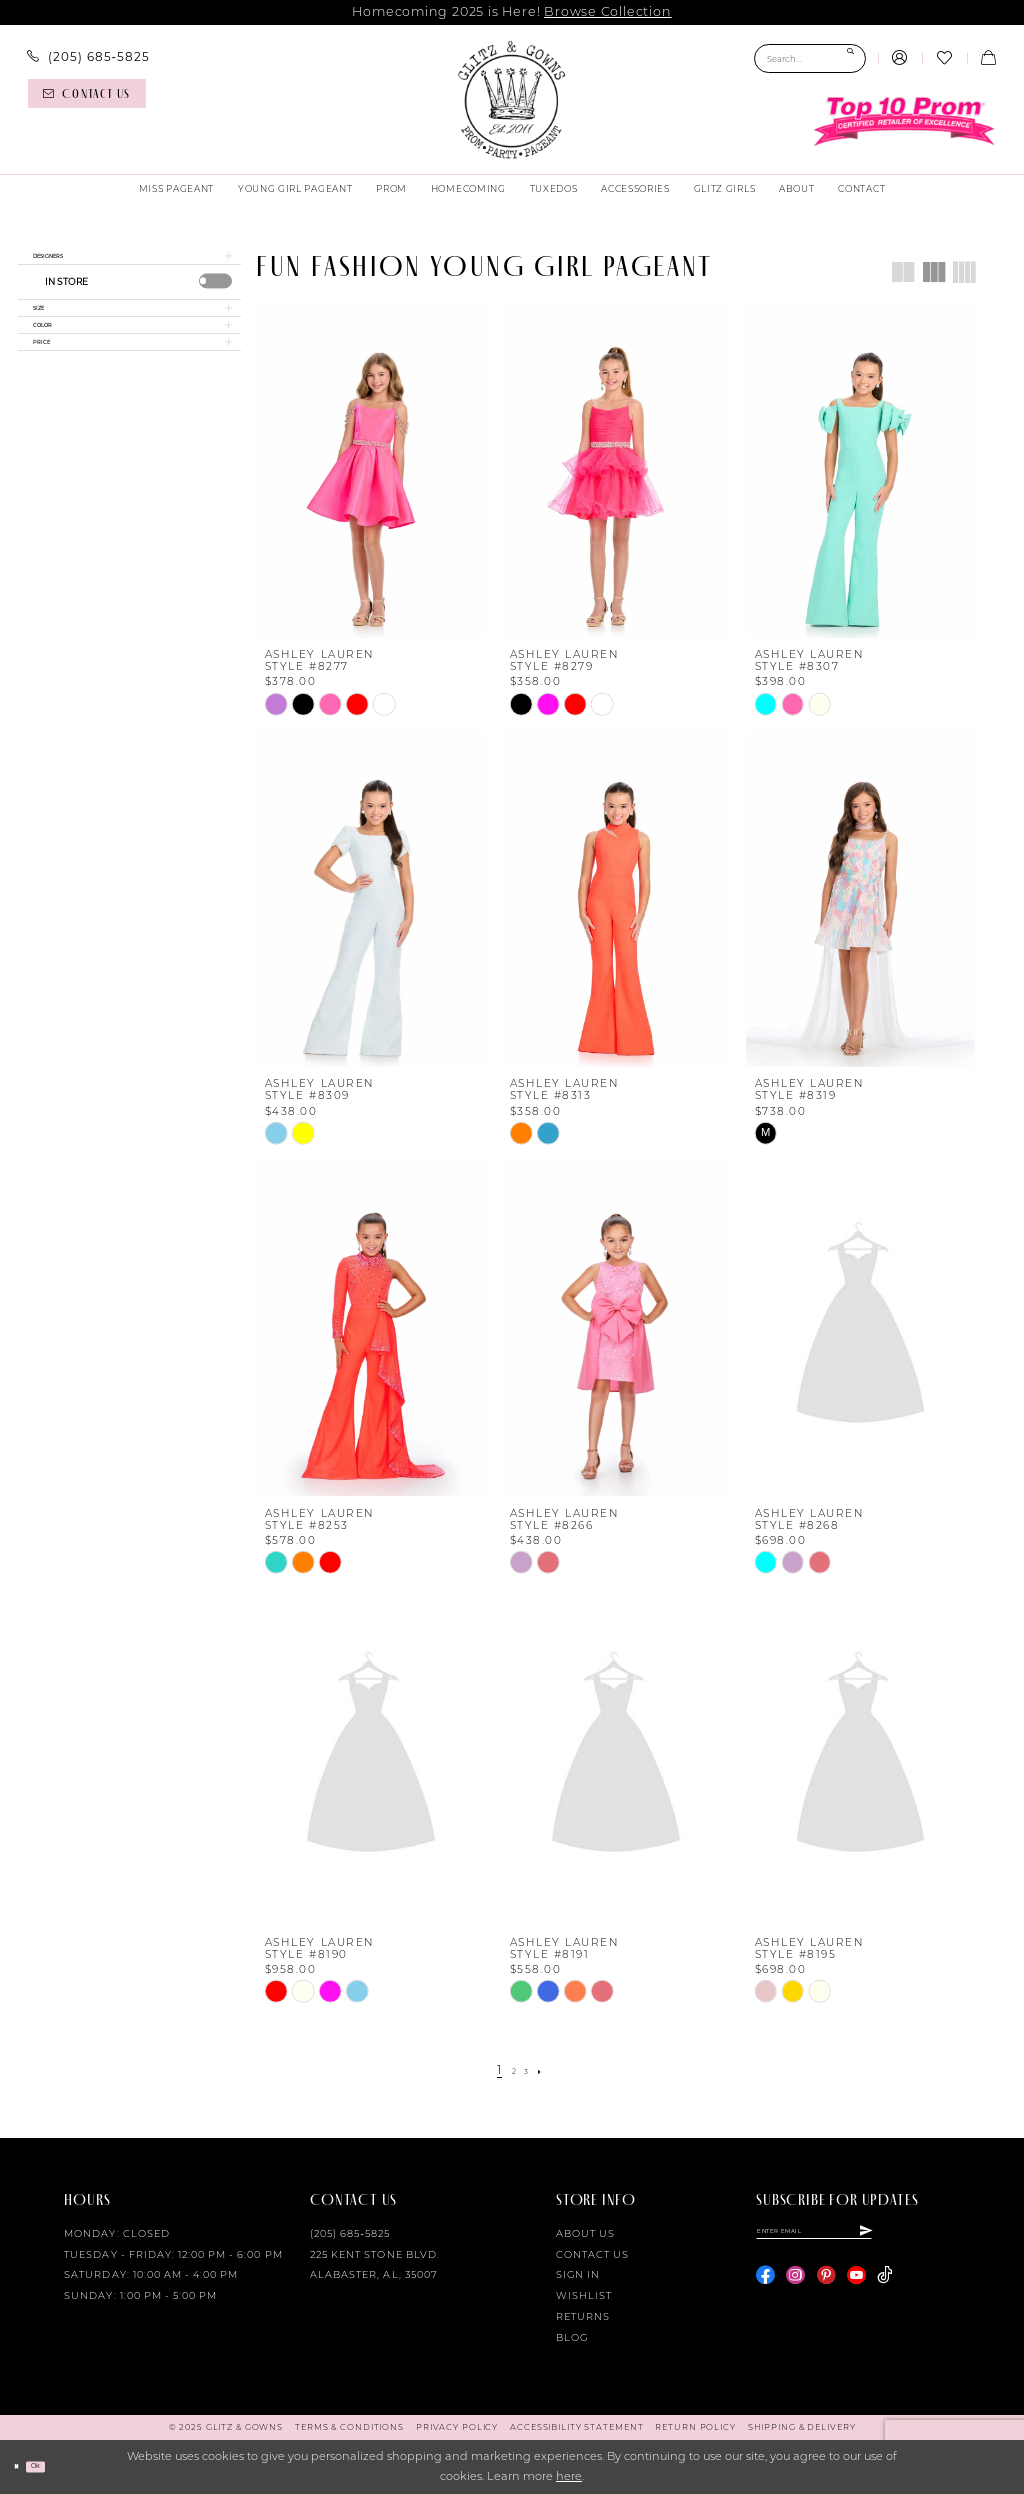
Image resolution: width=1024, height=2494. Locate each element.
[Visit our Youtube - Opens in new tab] (856, 2286)
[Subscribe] (955, 2237)
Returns (583, 2316)
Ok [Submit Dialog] (55, 2466)
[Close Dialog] (22, 2467)
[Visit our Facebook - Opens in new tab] (765, 2286)
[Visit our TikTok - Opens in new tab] (884, 2286)
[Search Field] (810, 58)
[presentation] (216, 293)
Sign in (578, 2274)
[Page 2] (510, 2070)
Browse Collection (607, 11)
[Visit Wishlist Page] (944, 59)
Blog (572, 2337)
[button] (900, 59)
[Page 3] (530, 2070)
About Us (585, 2233)
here (569, 2476)
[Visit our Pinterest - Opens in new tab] (826, 2286)
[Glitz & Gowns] (512, 100)
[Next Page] (551, 2070)
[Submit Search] (850, 58)
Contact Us (592, 2254)
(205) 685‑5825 (350, 2233)
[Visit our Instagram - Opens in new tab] (795, 2286)
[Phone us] (88, 57)
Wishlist (584, 2295)
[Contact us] (87, 93)
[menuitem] (88, 57)
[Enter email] (859, 2237)
